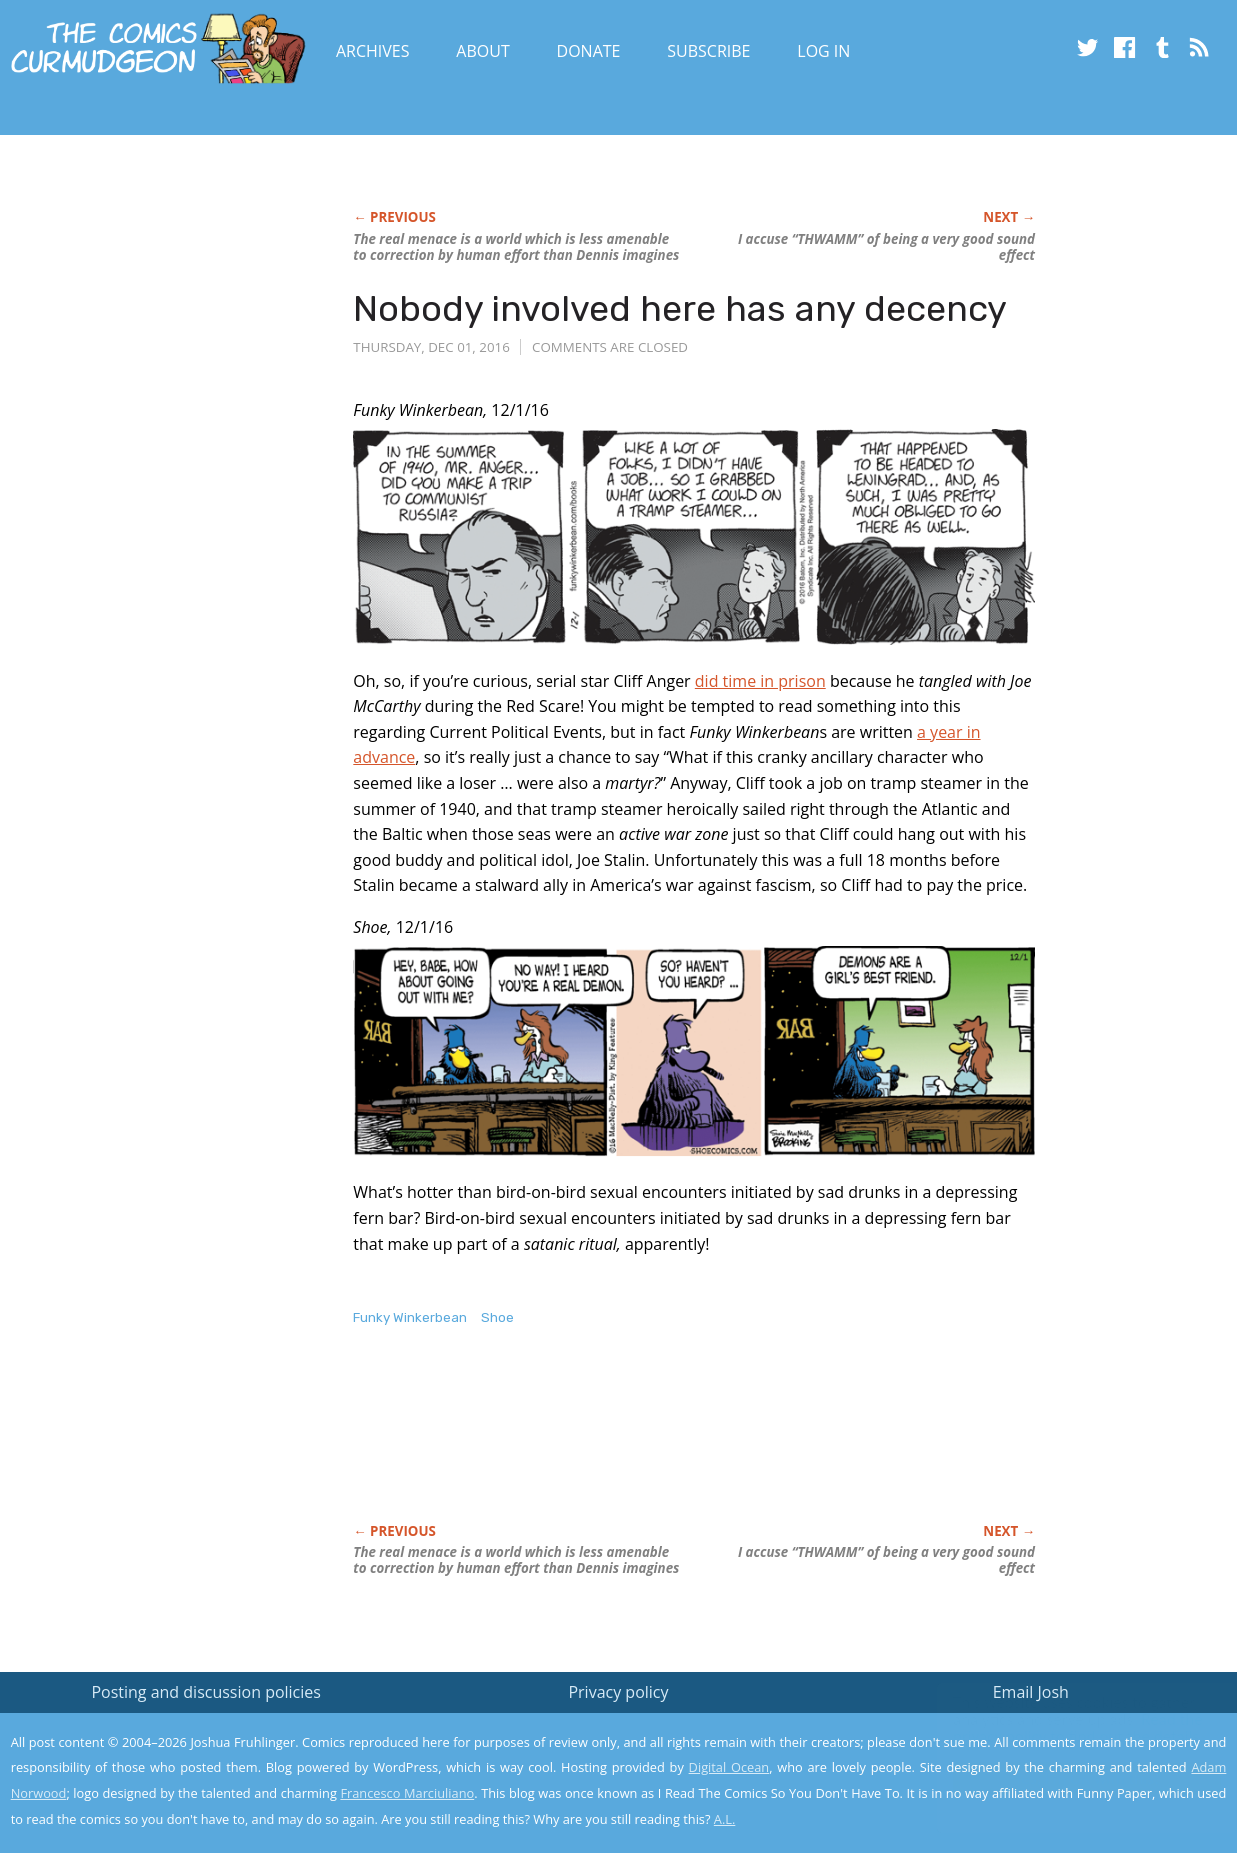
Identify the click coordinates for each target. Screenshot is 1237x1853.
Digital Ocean (729, 1767)
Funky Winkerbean (410, 1317)
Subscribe (708, 51)
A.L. (725, 1819)
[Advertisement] (717, 1446)
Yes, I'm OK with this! (1067, 1778)
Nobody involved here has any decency (680, 308)
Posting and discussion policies (206, 1692)
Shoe (497, 1317)
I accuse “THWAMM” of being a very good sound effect (886, 247)
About (482, 51)
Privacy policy (618, 1692)
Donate (589, 51)
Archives (373, 51)
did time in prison (760, 681)
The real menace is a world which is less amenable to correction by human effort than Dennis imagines (516, 247)
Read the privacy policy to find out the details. (1058, 1728)
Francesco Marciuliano (407, 1793)
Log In (823, 51)
